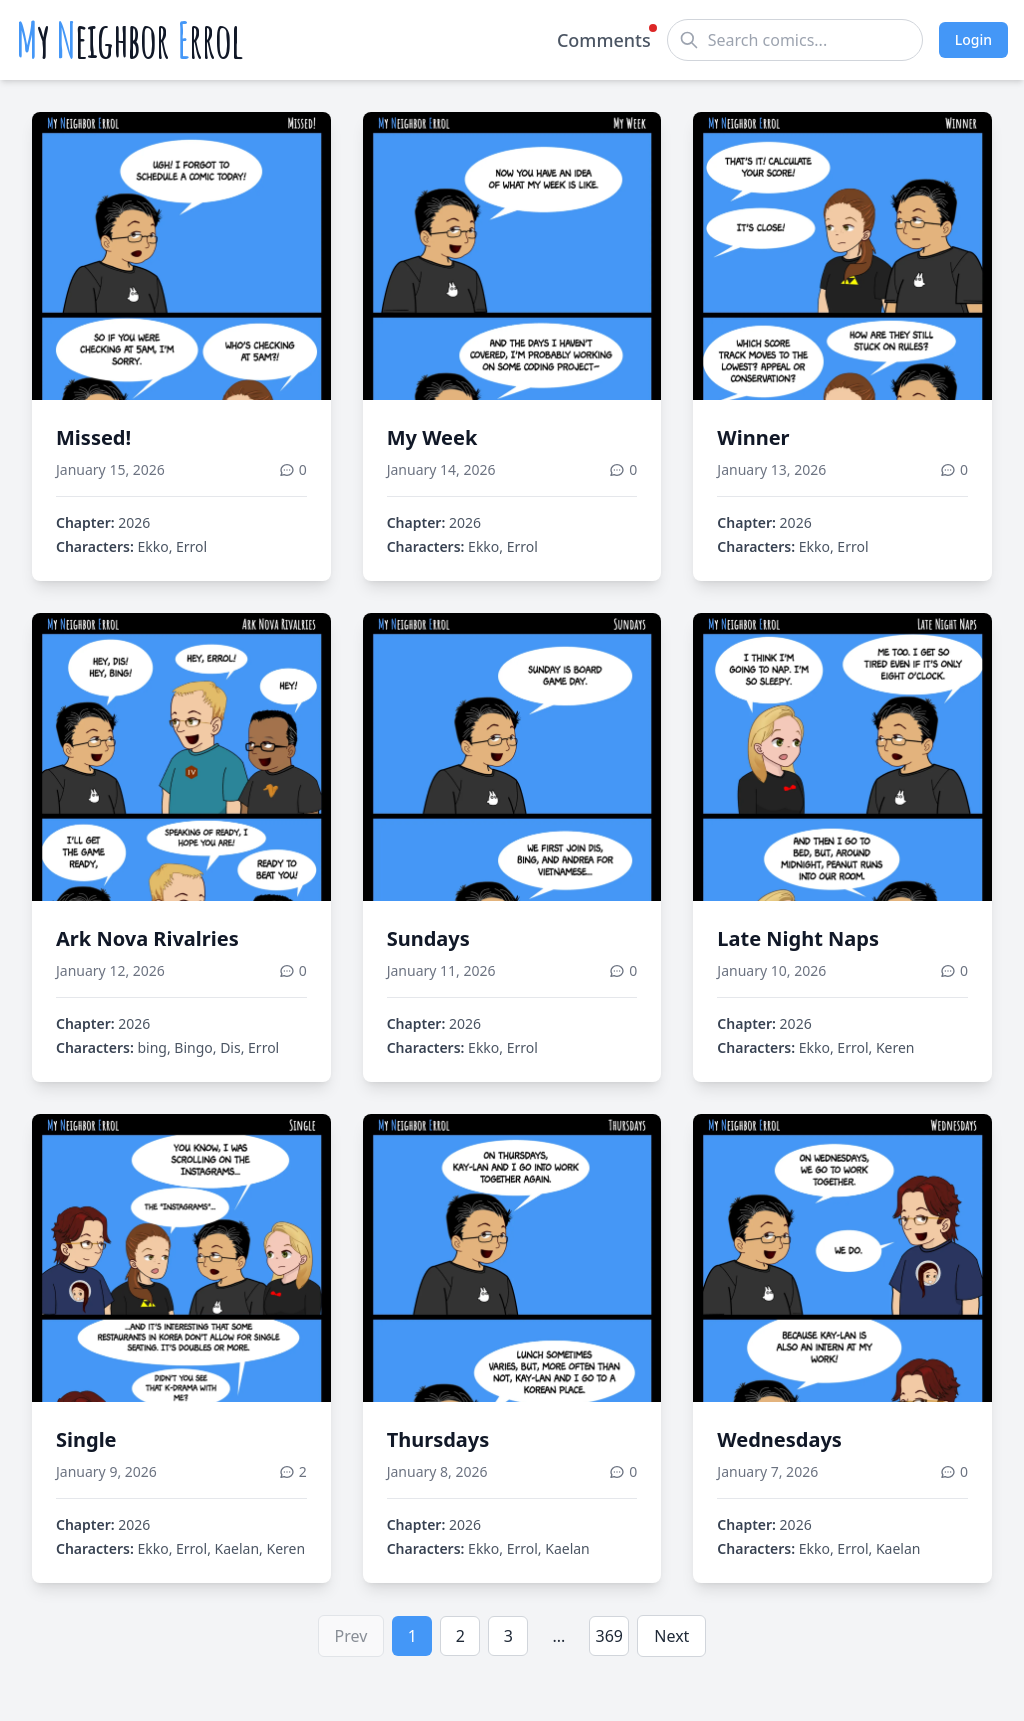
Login (973, 39)
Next (671, 1636)
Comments (604, 39)
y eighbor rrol (129, 40)
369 (609, 1636)
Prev (351, 1636)
